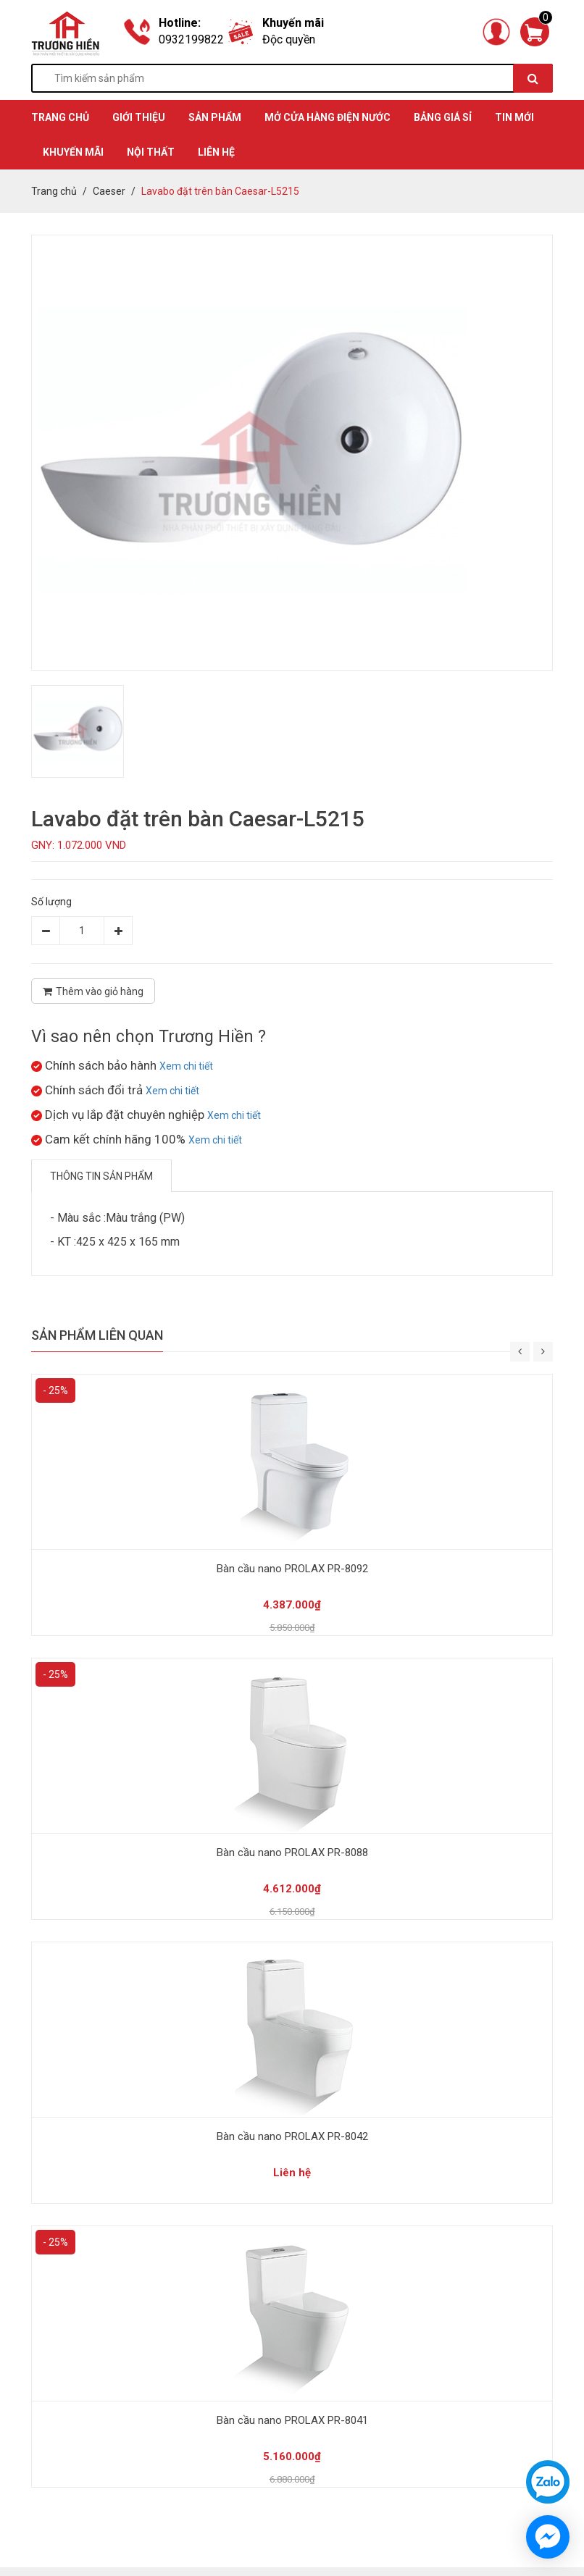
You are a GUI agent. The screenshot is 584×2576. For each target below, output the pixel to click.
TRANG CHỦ (60, 117)
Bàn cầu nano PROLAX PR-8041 (292, 2420)
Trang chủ (54, 191)
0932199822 (191, 39)
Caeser (109, 191)
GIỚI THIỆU (138, 117)
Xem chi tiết (186, 1066)
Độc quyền (288, 39)
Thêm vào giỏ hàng (93, 991)
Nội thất (151, 152)
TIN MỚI (514, 117)
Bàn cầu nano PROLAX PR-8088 (292, 1852)
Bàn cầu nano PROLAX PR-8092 (292, 1568)
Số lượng (51, 901)
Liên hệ (216, 152)
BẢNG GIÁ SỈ (443, 117)
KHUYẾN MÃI (73, 152)
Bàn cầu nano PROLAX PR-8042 (292, 2136)
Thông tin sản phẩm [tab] (101, 1176)
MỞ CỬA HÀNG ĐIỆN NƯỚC (327, 117)
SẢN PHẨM (214, 117)
